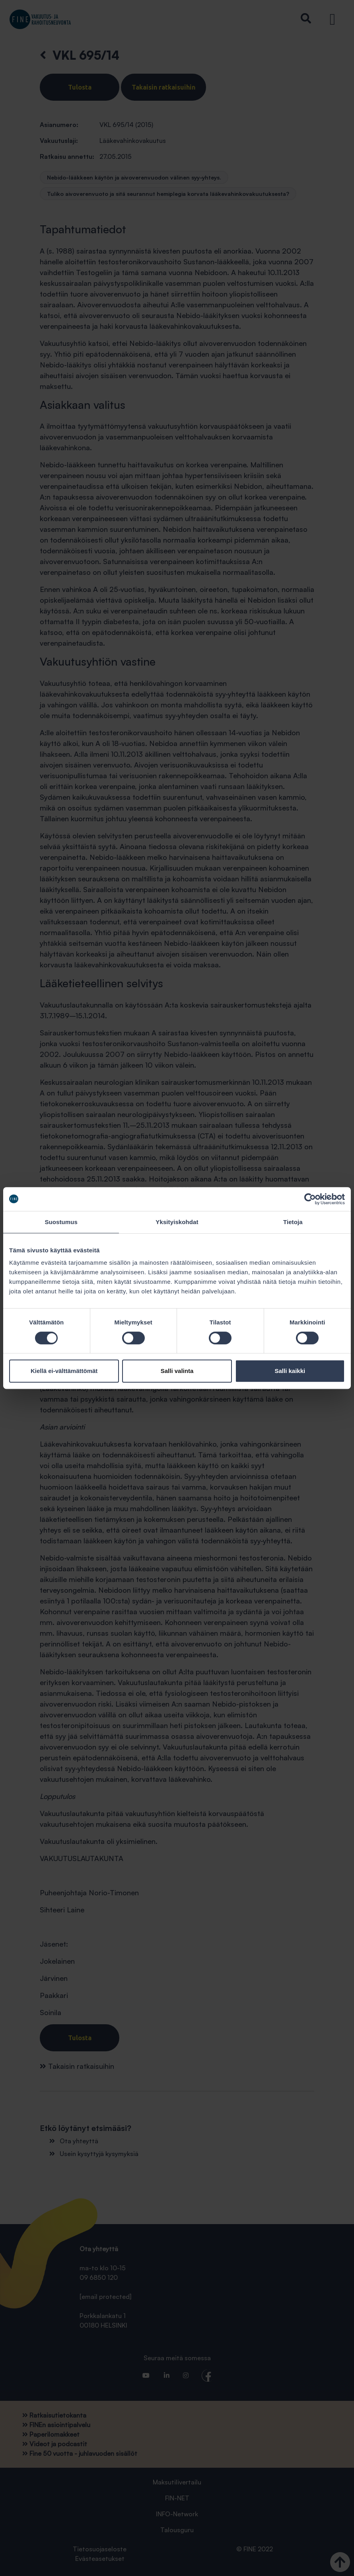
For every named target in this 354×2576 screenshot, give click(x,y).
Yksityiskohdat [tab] (177, 1222)
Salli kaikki (289, 1370)
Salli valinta (177, 1370)
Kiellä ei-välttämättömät (64, 1370)
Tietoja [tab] (293, 1222)
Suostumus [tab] (61, 1222)
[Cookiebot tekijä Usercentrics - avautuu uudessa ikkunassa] (310, 1199)
